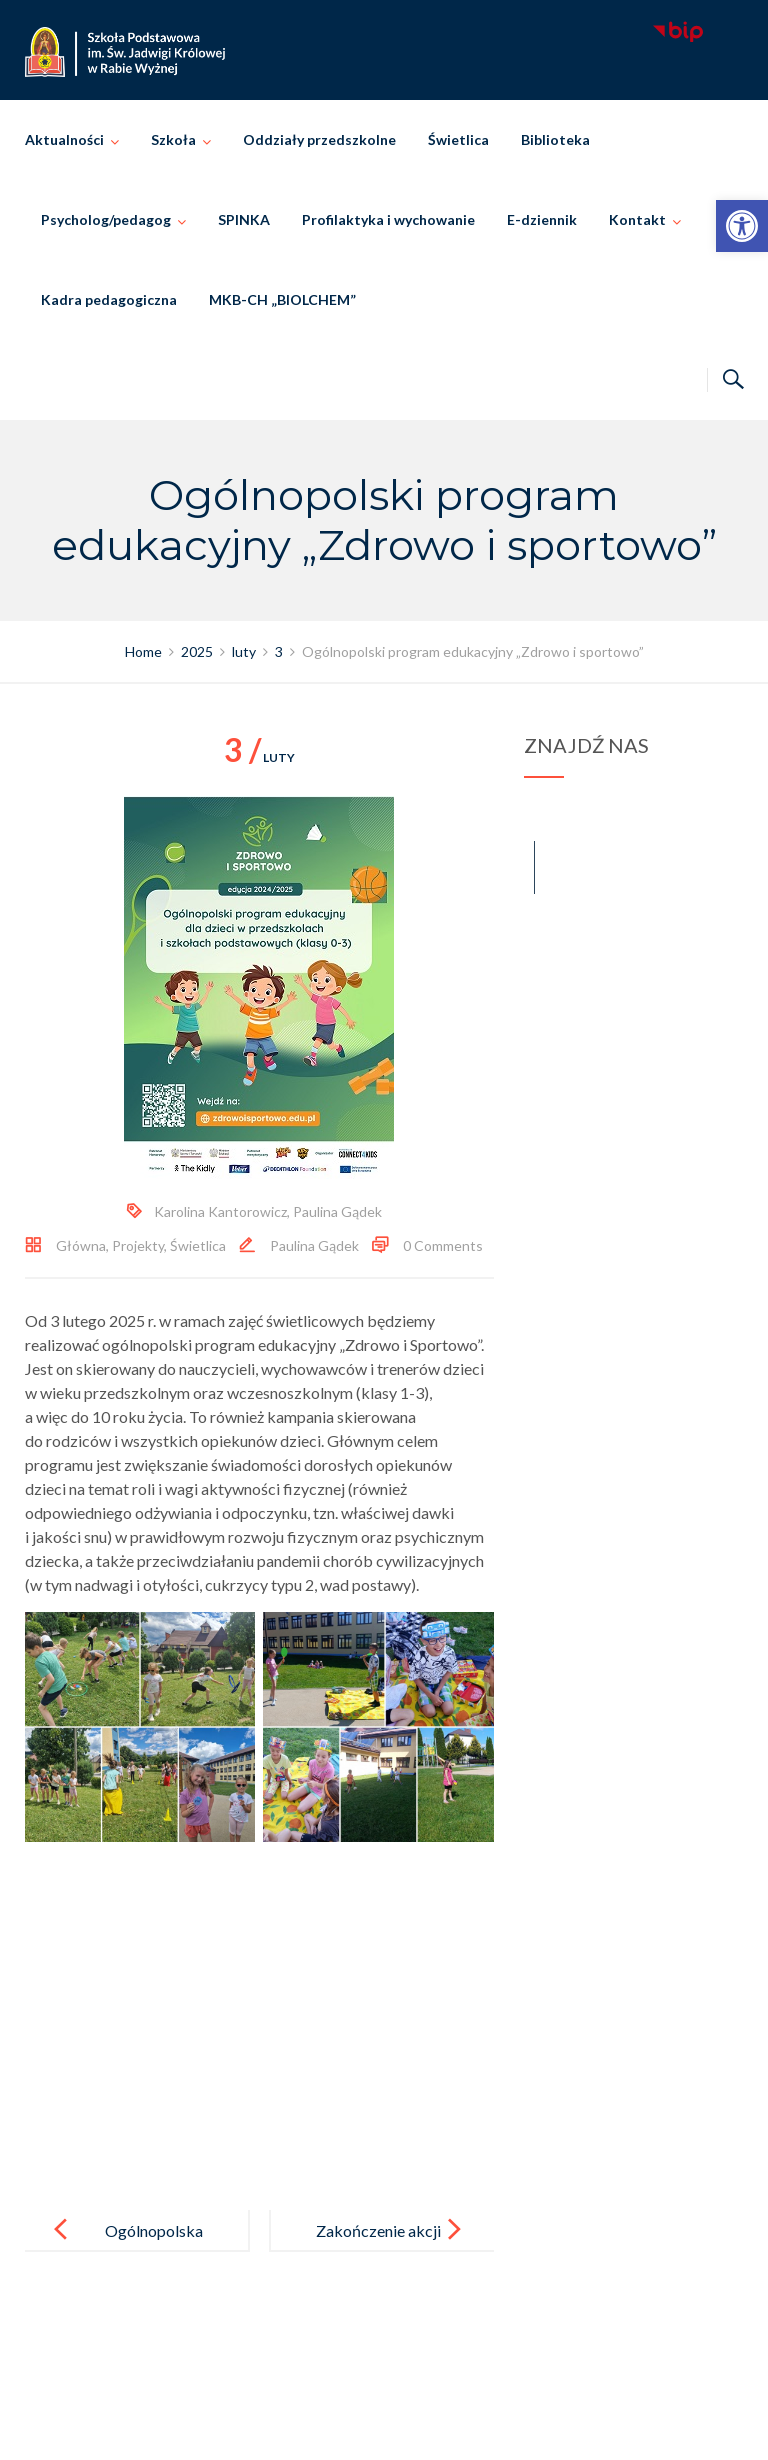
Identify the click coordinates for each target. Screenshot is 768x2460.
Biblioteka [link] (555, 139)
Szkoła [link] (173, 139)
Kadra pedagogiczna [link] (109, 299)
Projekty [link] (138, 1245)
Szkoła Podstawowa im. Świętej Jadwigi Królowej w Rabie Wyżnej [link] (412, 2422)
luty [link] (259, 757)
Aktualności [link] (64, 139)
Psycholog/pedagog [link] (106, 219)
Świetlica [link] (458, 139)
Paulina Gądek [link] (337, 1211)
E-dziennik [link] (542, 219)
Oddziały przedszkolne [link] (319, 139)
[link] (742, 226)
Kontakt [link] (637, 219)
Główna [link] (81, 1245)
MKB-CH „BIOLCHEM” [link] (282, 299)
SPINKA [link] (244, 219)
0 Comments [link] (443, 1245)
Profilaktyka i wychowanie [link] (388, 219)
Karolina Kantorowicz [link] (220, 1211)
